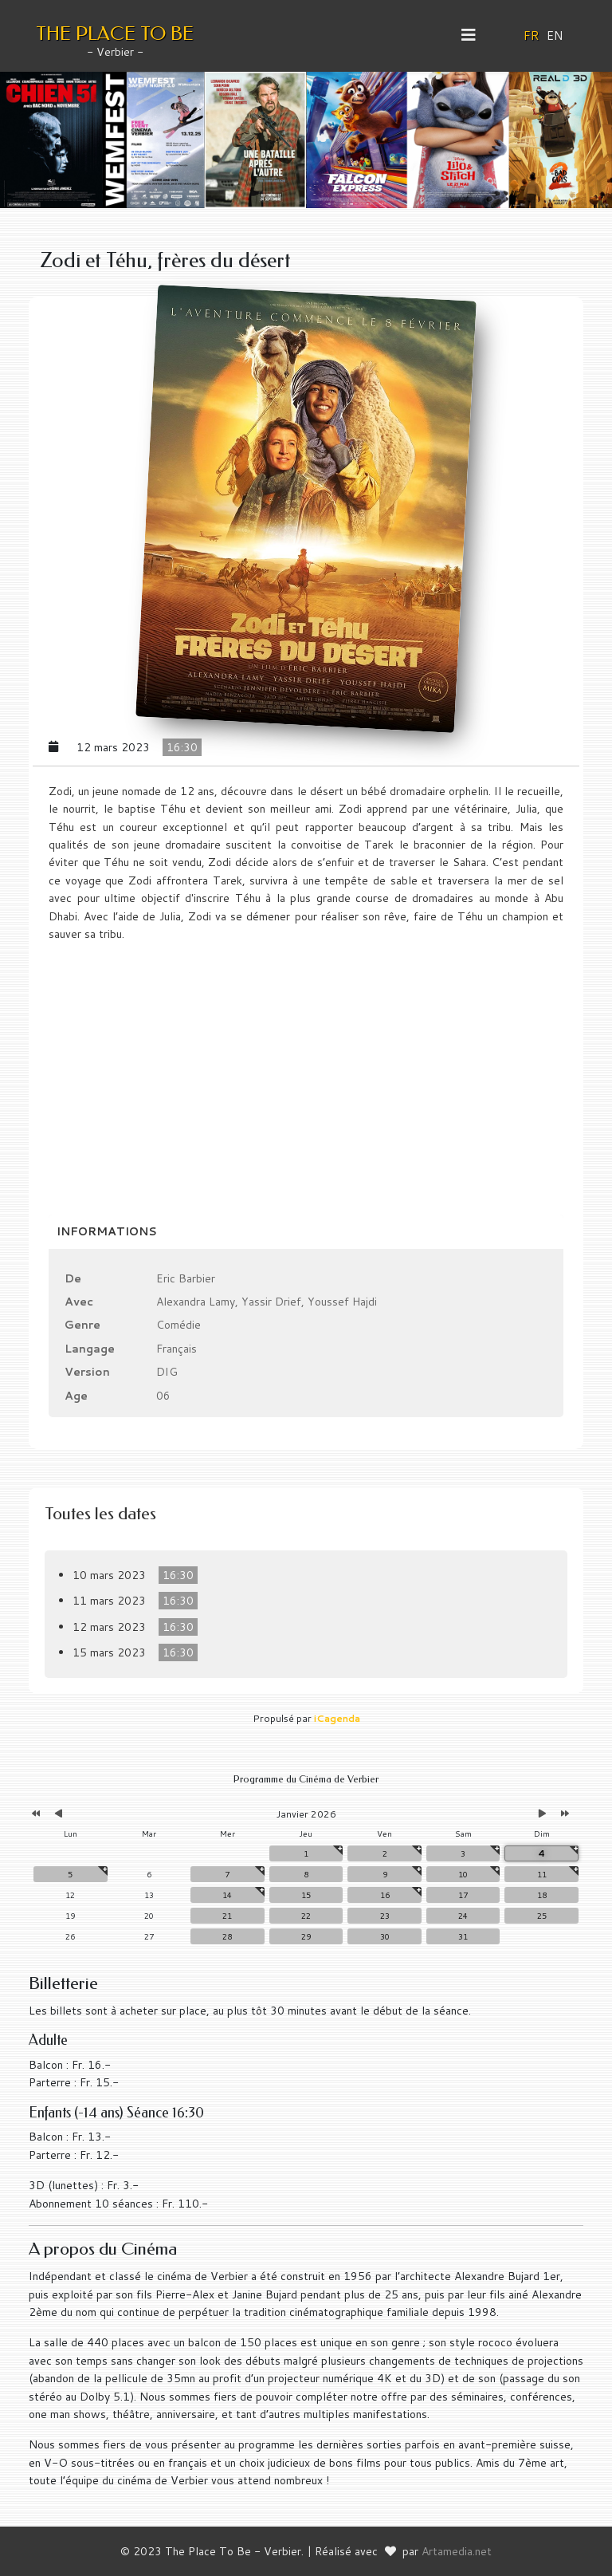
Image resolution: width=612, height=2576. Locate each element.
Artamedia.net (457, 2551)
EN (555, 35)
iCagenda (337, 1718)
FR (531, 35)
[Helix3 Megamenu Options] (474, 35)
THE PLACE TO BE (115, 33)
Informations (107, 1231)
